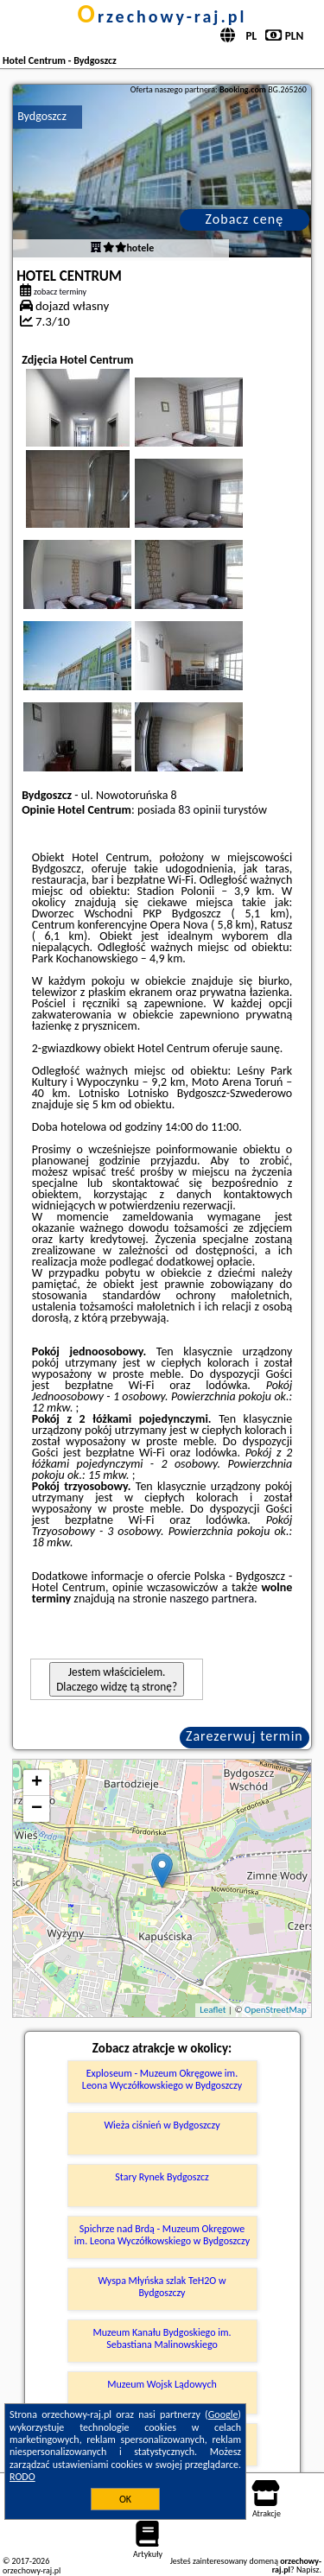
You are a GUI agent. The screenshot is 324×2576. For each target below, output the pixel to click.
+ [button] (36, 1783)
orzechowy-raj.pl (162, 16)
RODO (22, 2477)
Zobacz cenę (245, 219)
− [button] (36, 1809)
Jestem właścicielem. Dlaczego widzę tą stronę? (116, 1679)
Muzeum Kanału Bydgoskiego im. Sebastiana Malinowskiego (161, 2338)
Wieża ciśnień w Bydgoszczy (161, 2125)
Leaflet (213, 2009)
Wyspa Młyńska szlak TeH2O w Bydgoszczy (162, 2287)
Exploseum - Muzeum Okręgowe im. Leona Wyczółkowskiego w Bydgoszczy (162, 2079)
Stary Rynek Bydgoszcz (162, 2177)
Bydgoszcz (42, 116)
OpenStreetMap (276, 2009)
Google (223, 2414)
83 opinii (199, 810)
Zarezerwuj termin (244, 1736)
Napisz (308, 2569)
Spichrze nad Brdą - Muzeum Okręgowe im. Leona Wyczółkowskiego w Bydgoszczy (162, 2235)
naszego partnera (211, 1598)
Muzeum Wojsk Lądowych (162, 2384)
